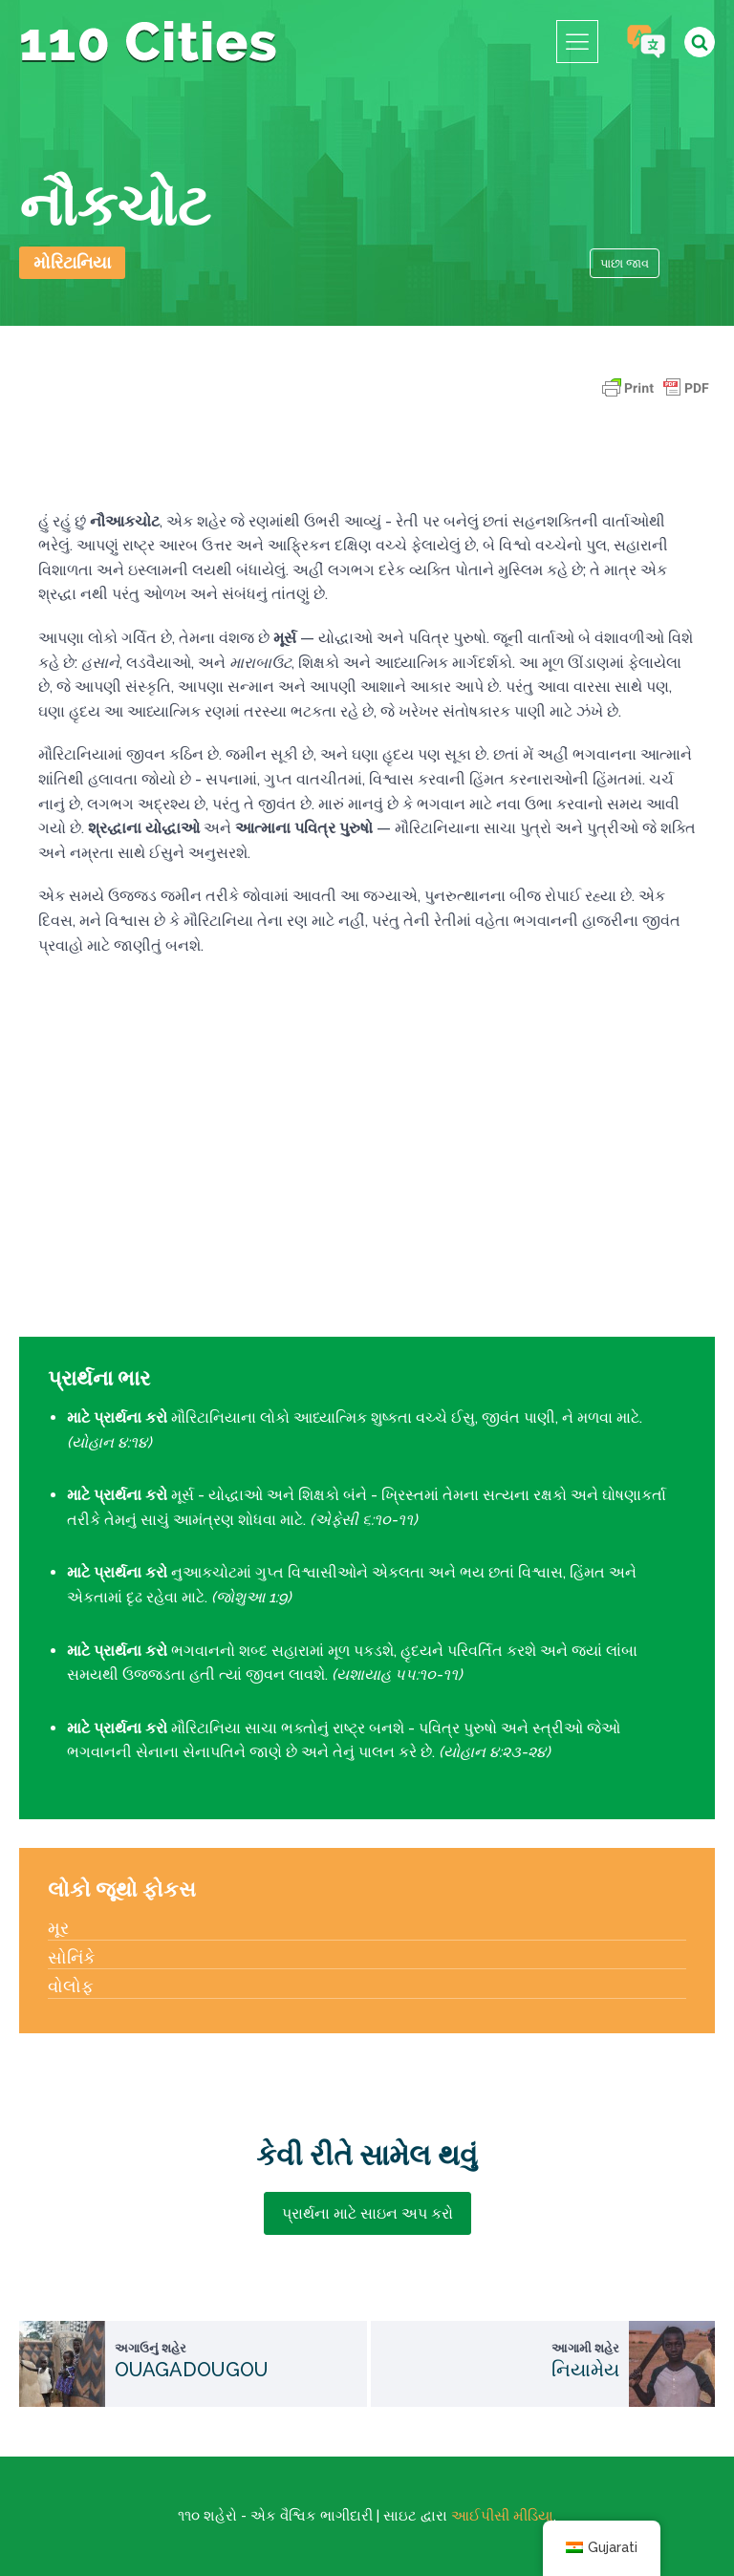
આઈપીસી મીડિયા (502, 2515)
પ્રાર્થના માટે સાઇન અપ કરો (367, 2213)
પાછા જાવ (624, 263)
